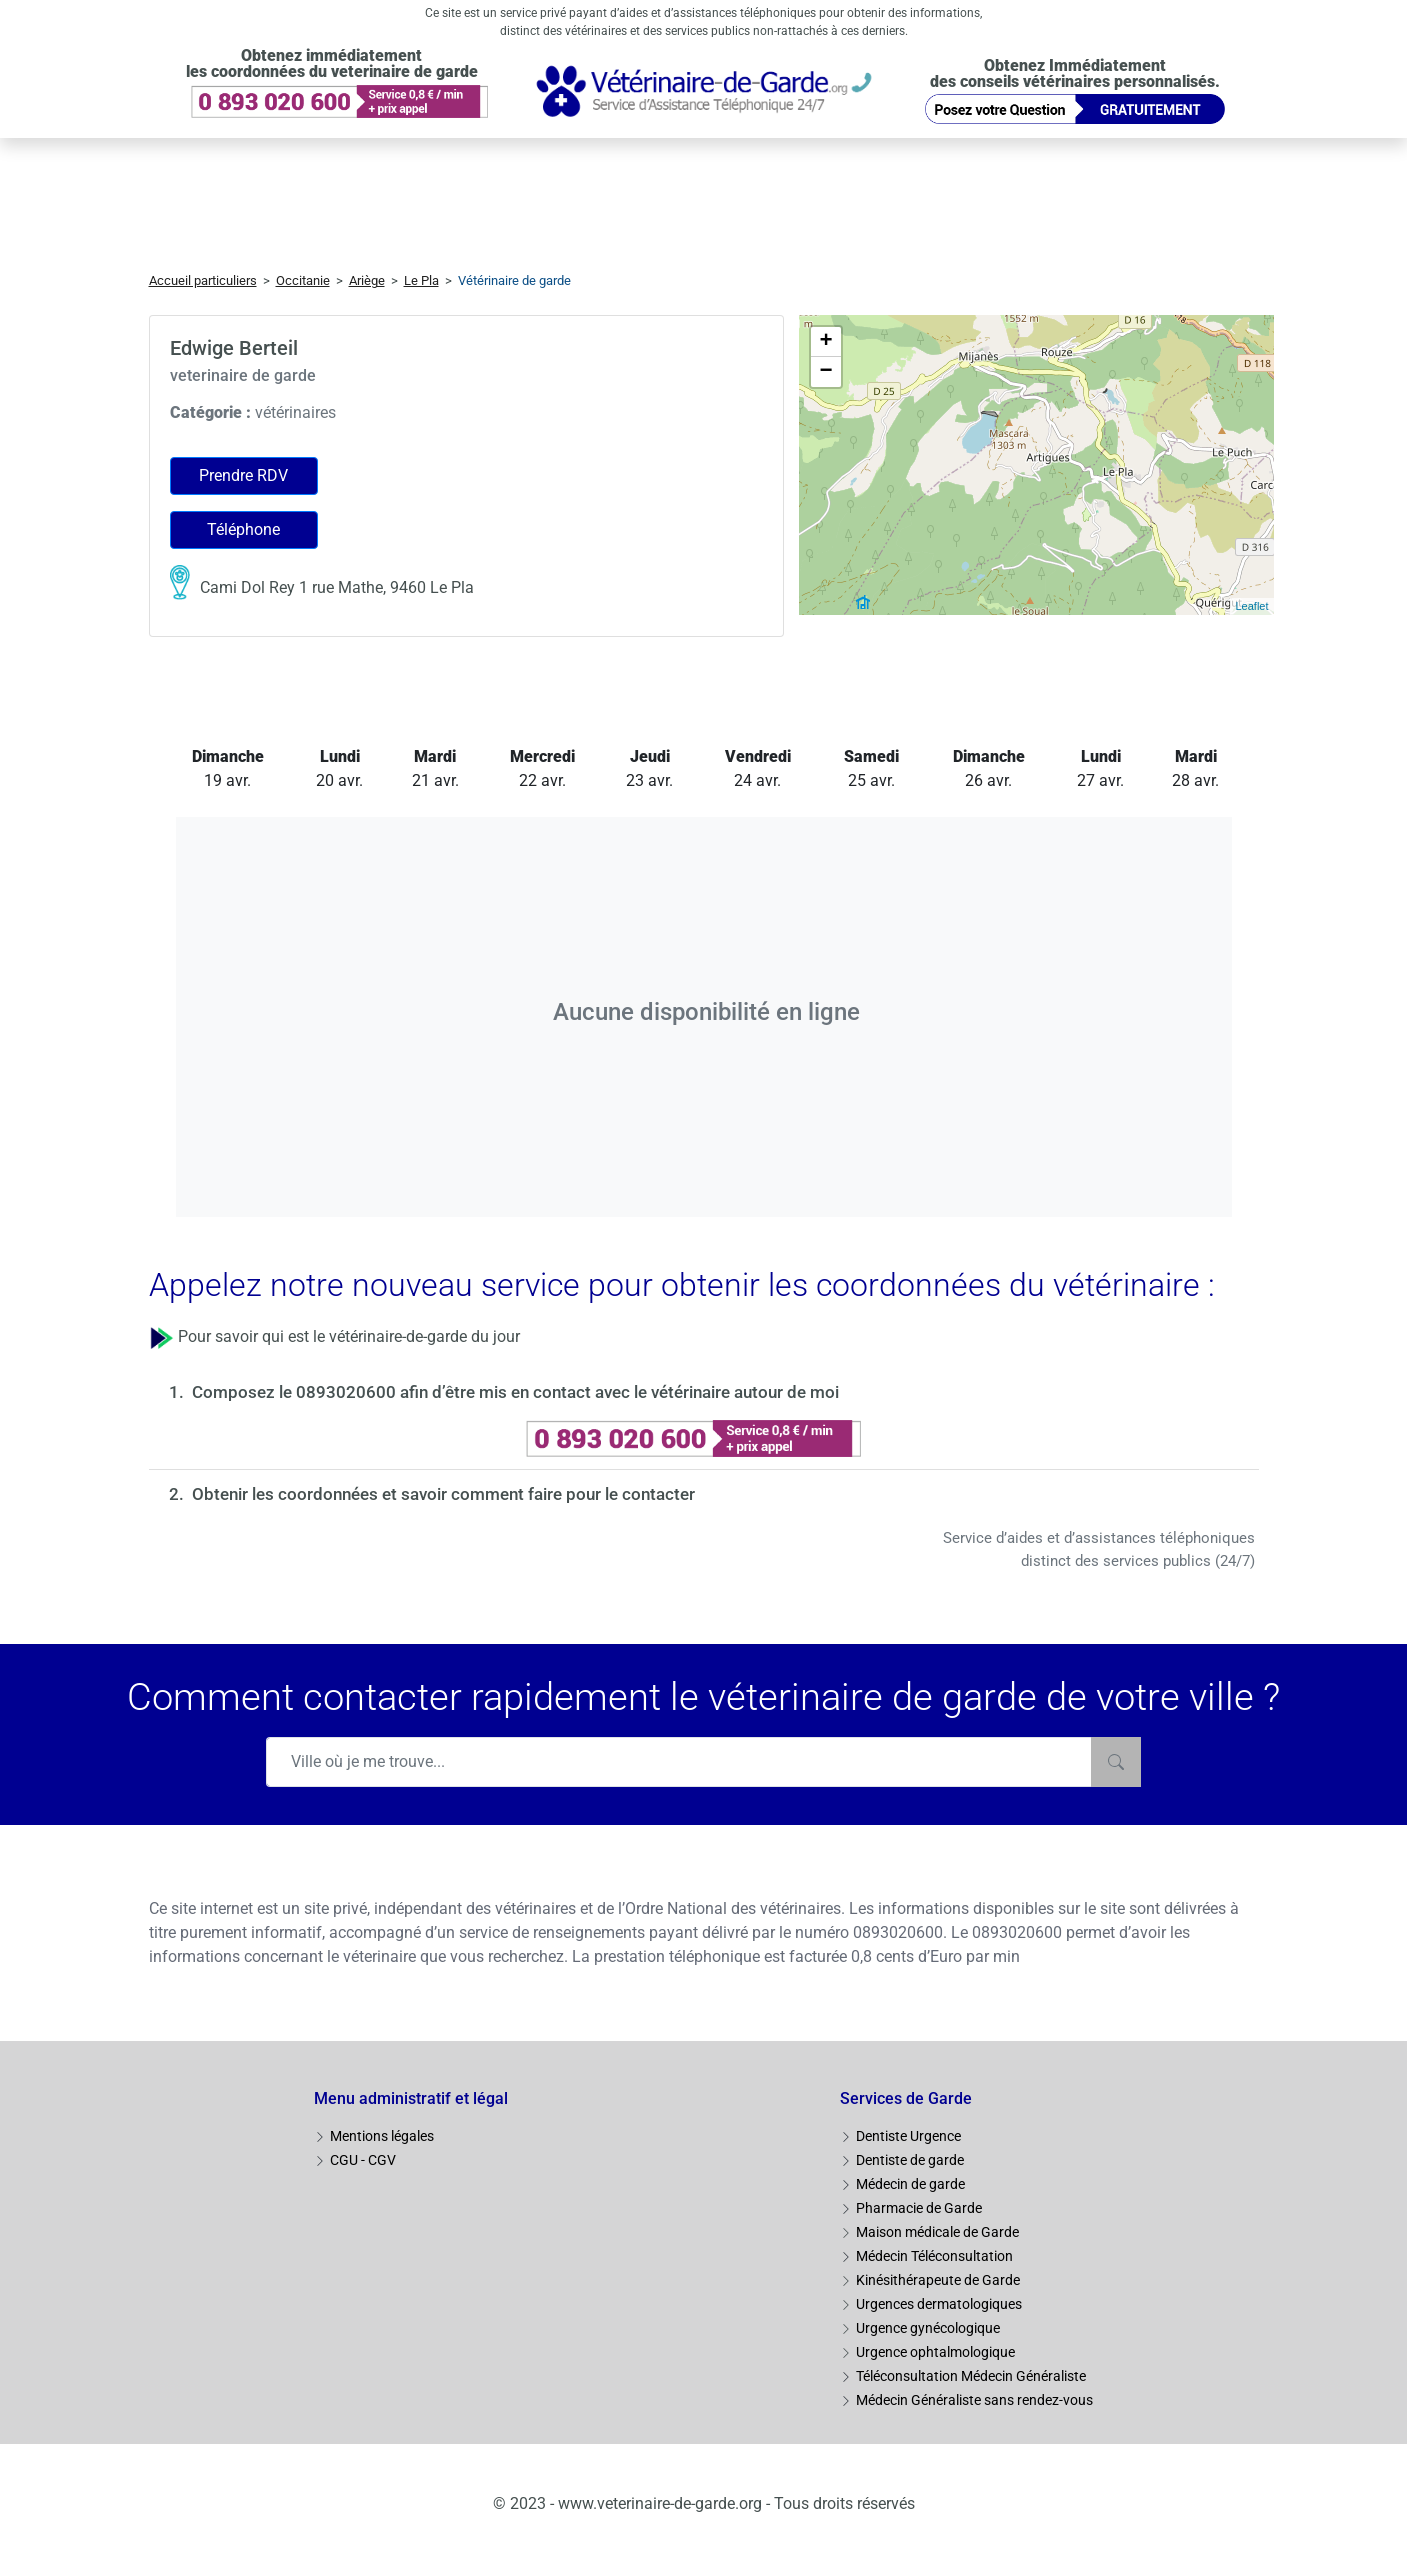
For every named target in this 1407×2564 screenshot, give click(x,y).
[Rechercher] (1116, 1762)
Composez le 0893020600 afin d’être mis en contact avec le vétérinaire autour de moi (515, 1392)
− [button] (825, 372)
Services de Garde (906, 2098)
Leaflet (1251, 606)
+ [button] (825, 342)
